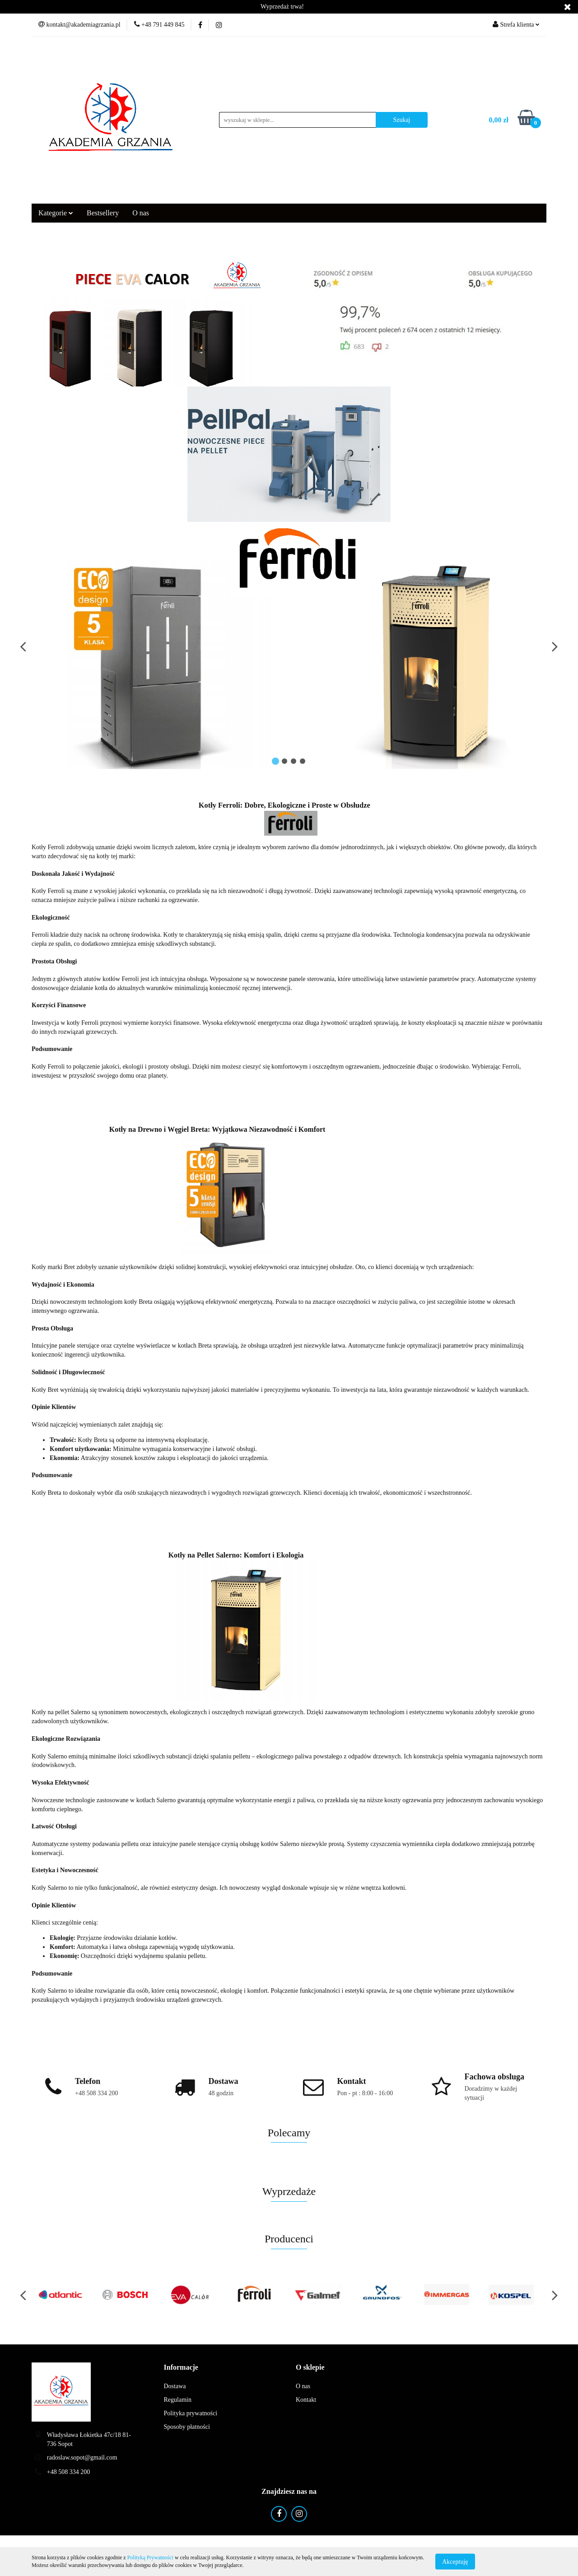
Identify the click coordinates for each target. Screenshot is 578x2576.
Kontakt (306, 2399)
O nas (140, 213)
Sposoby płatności (187, 2426)
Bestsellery (103, 213)
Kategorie (55, 213)
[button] (181, 2368)
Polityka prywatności (191, 2413)
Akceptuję (455, 2561)
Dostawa (175, 2386)
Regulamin (177, 2399)
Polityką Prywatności (150, 2557)
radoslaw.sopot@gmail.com (82, 2457)
